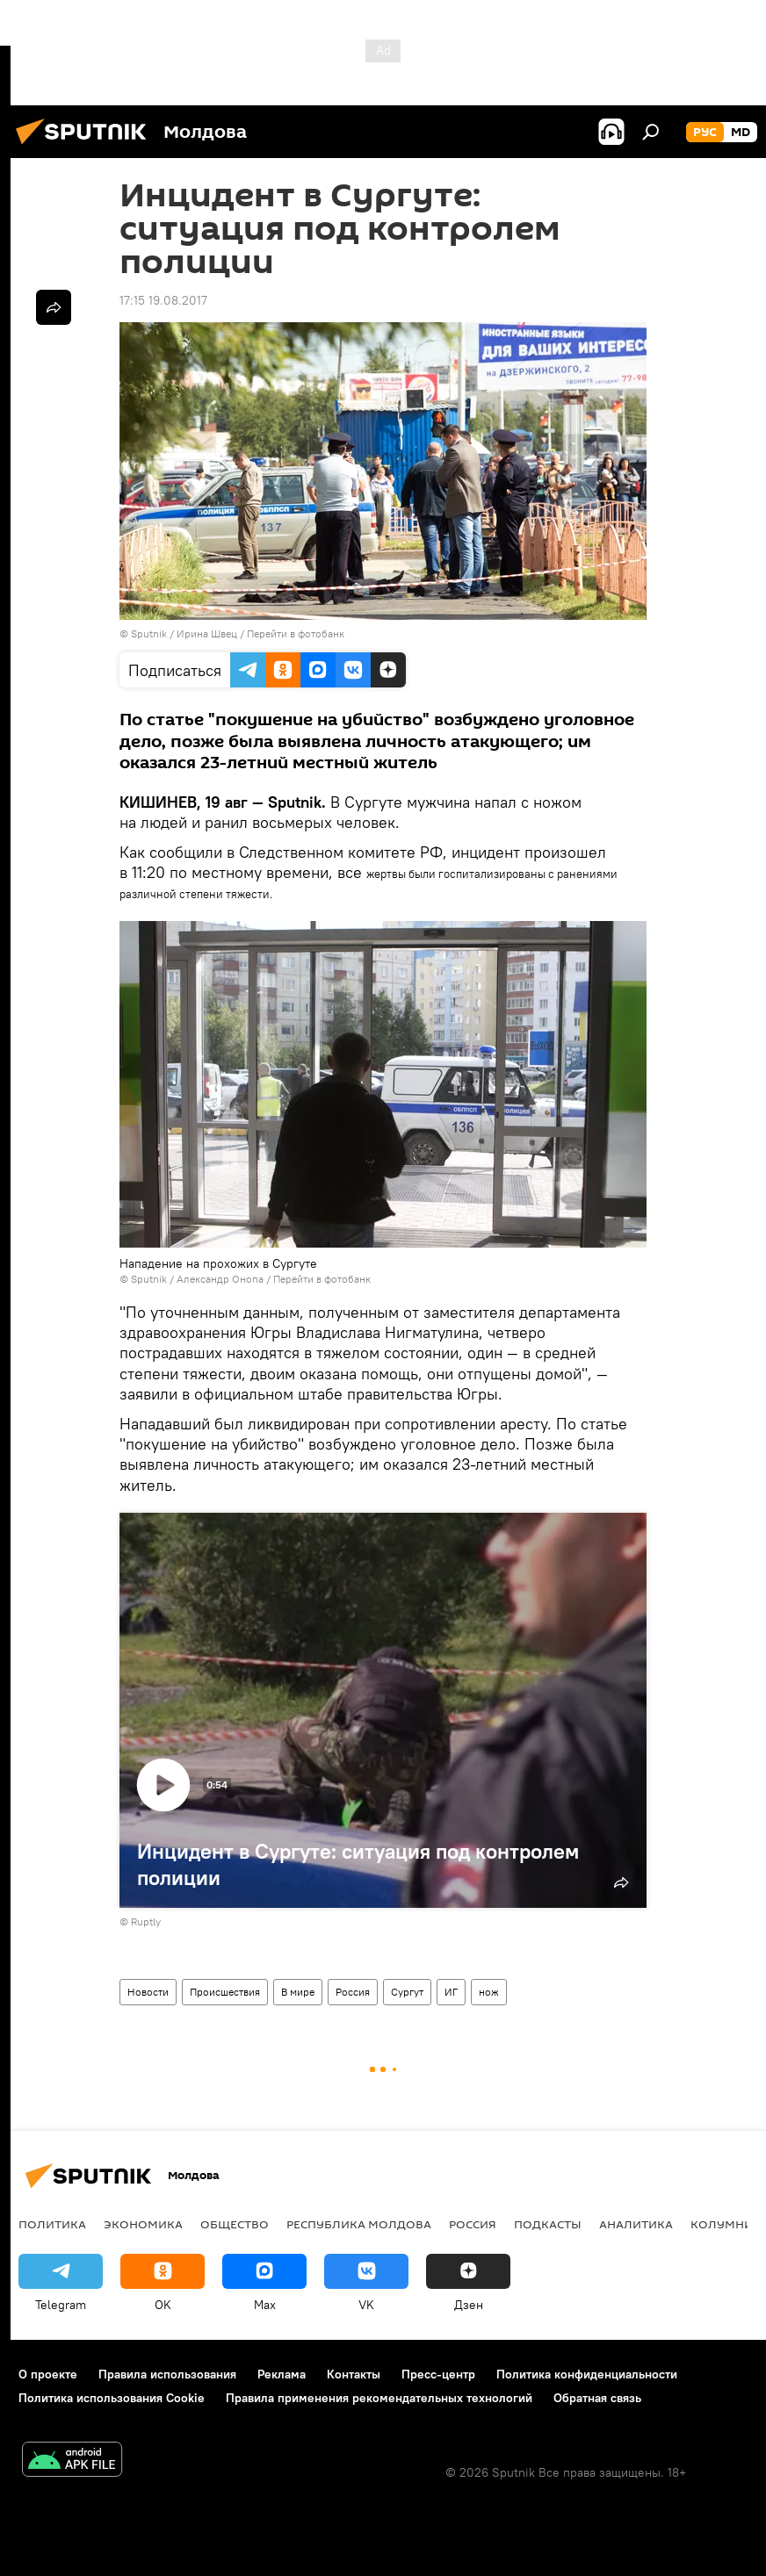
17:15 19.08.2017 (163, 300)
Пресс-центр (438, 2374)
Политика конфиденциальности (586, 2374)
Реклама (281, 2374)
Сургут (407, 1991)
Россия (353, 1991)
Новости (148, 1991)
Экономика (143, 2224)
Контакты (353, 2374)
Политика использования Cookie (111, 2398)
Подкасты (548, 2224)
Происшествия (225, 1991)
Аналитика (636, 2224)
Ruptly (146, 1921)
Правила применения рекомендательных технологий (379, 2398)
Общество (234, 2224)
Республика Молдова (358, 2224)
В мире (297, 1991)
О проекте (47, 2374)
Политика (52, 2224)
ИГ (451, 1991)
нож (489, 1991)
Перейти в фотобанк (295, 633)
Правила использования (167, 2374)
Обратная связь (597, 2398)
